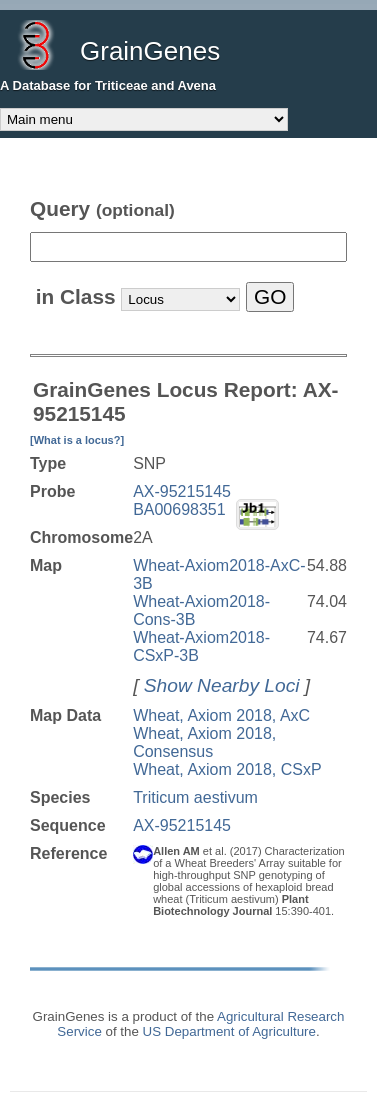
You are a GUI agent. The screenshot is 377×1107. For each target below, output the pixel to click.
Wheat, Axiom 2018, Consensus (204, 742)
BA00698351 (179, 509)
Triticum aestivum (195, 797)
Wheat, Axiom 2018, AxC (221, 715)
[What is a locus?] (77, 440)
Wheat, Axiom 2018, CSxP (227, 769)
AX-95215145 (182, 491)
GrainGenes (150, 51)
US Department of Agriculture (229, 1031)
